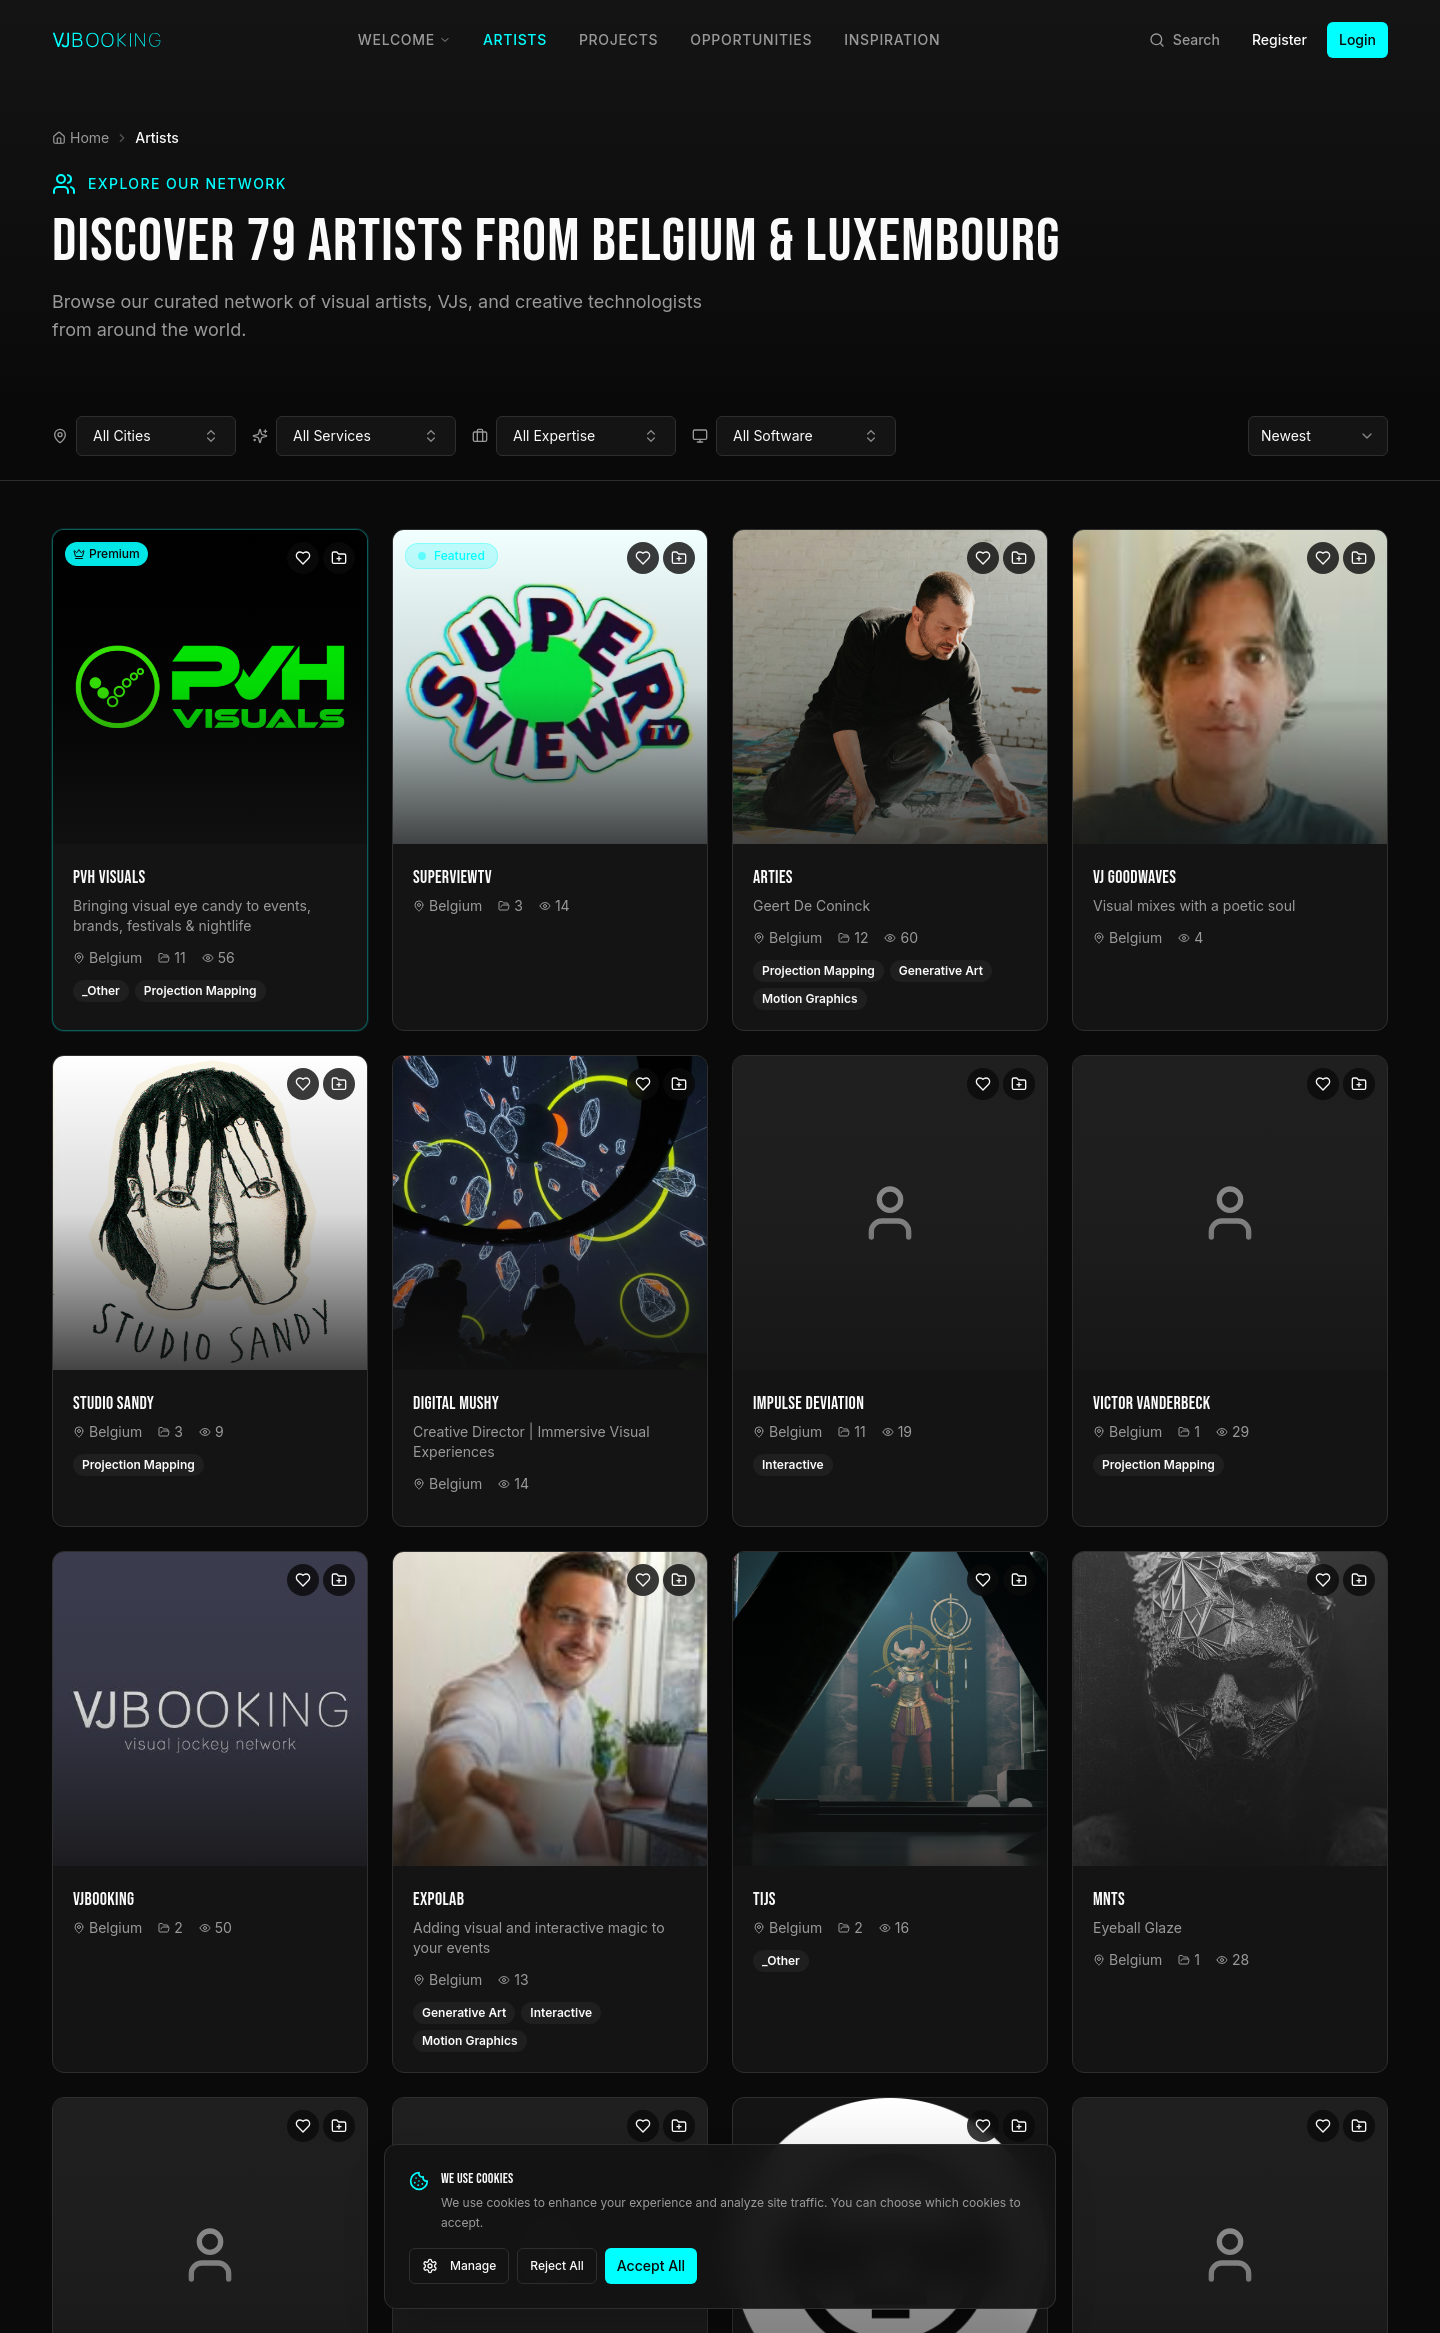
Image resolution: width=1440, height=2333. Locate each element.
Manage (459, 2266)
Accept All (651, 2265)
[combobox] (156, 436)
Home (80, 137)
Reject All (557, 2265)
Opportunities (751, 39)
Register (1279, 39)
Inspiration (892, 39)
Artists (515, 39)
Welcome (404, 39)
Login (1357, 39)
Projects (618, 39)
